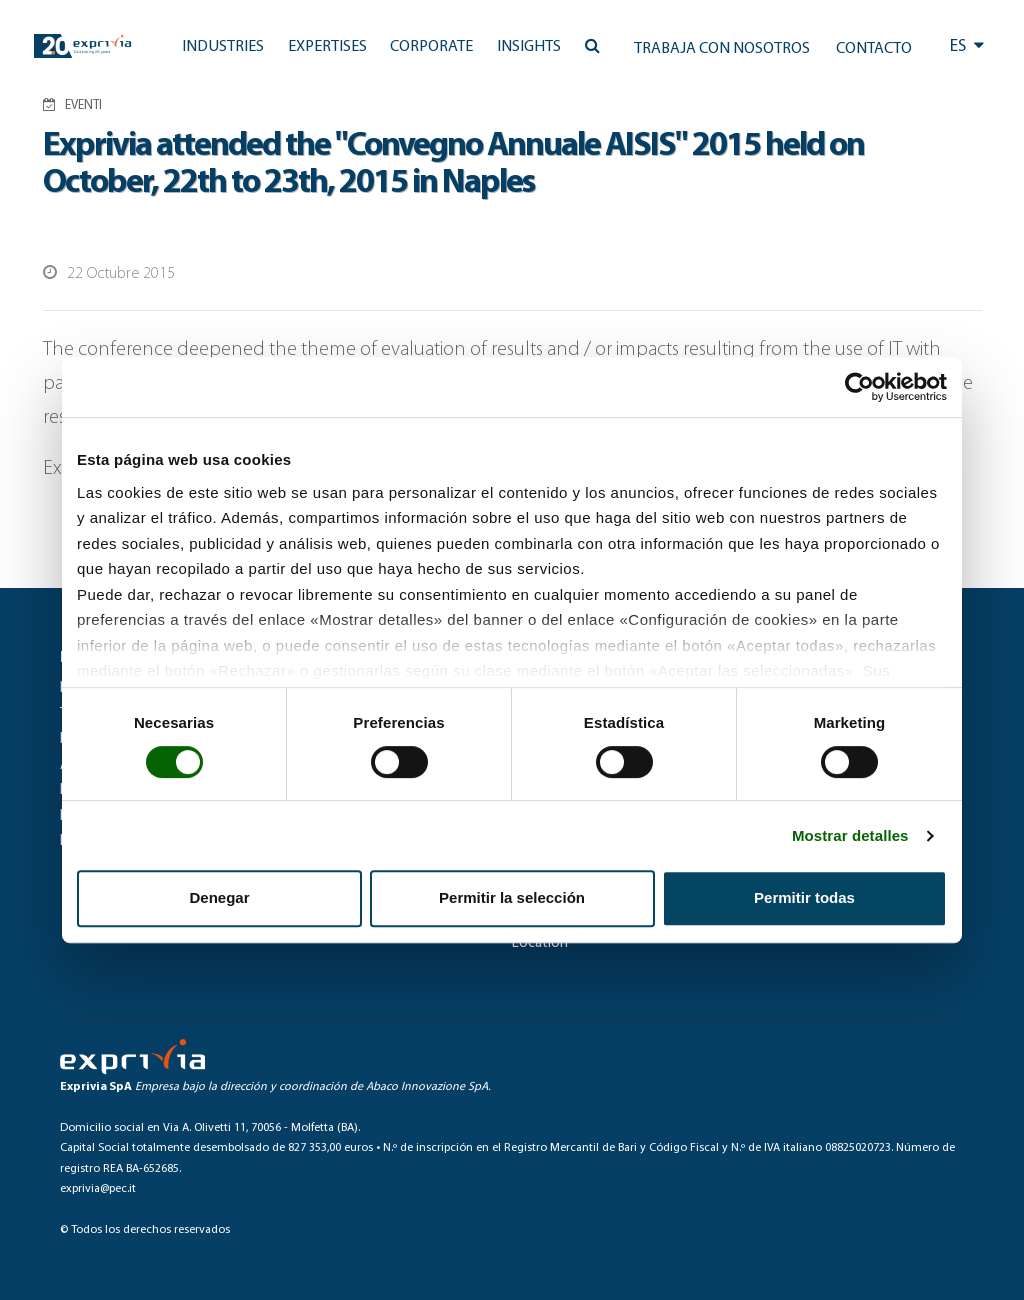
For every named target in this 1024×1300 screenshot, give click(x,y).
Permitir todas (804, 897)
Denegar (219, 897)
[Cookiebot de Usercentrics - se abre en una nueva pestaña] (859, 387)
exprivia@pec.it (98, 1189)
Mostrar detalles (850, 835)
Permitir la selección (512, 897)
